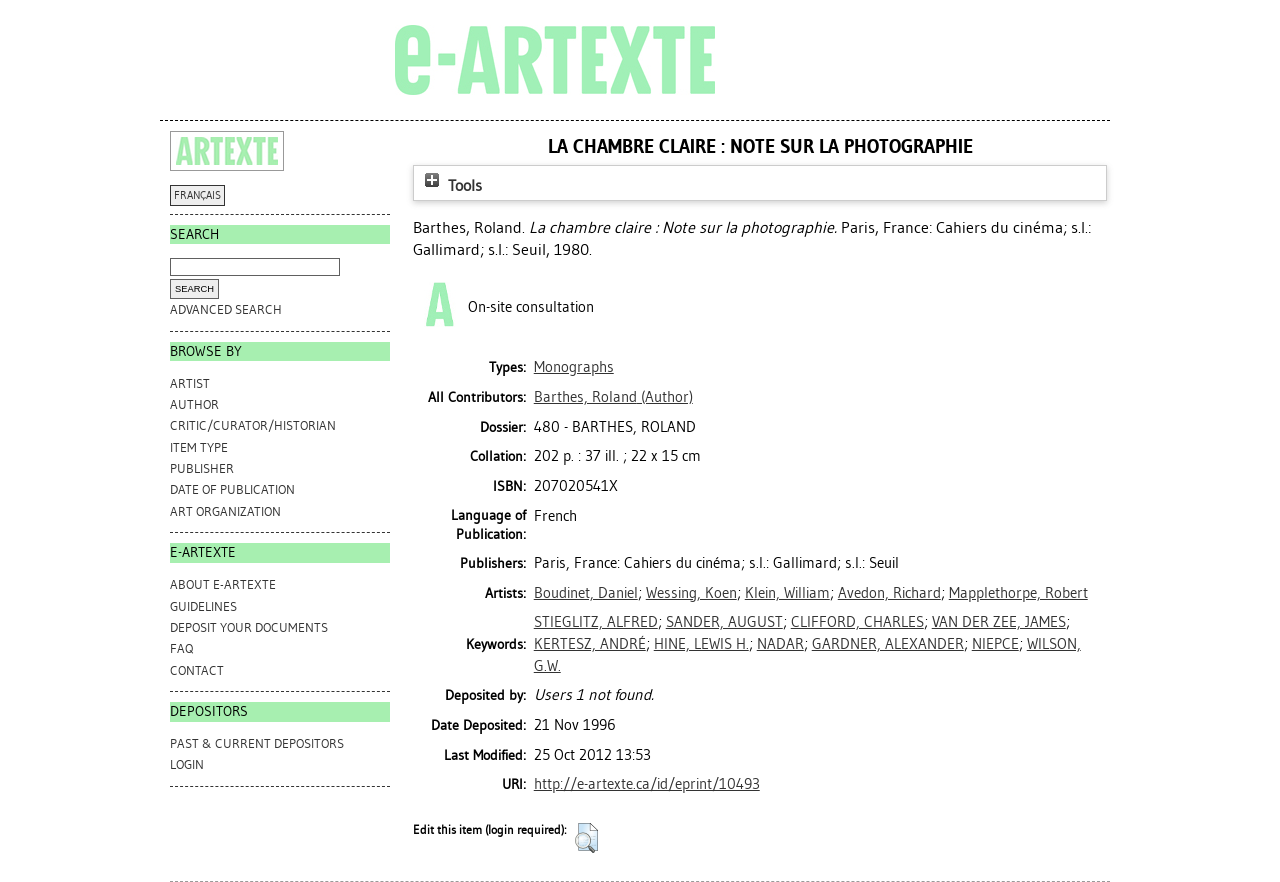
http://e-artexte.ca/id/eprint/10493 (647, 784)
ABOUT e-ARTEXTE (223, 584)
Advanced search (226, 309)
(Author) (613, 397)
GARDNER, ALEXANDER (888, 644)
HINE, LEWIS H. (701, 644)
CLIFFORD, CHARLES (857, 622)
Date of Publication (232, 489)
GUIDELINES (203, 606)
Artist (190, 383)
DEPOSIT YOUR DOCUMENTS (249, 627)
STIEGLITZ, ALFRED (596, 622)
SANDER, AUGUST (724, 622)
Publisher (202, 468)
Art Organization (225, 511)
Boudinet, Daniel (586, 593)
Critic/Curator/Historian (253, 425)
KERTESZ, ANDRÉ (590, 644)
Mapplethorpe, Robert (1018, 593)
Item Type (199, 447)
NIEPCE (995, 644)
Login (187, 764)
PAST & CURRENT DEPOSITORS (257, 743)
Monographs (574, 367)
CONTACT (197, 670)
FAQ (181, 648)
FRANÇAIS (197, 195)
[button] (586, 838)
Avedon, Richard (889, 593)
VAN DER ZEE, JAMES (999, 622)
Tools (451, 185)
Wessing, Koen (691, 593)
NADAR (780, 644)
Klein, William (787, 593)
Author (194, 404)
